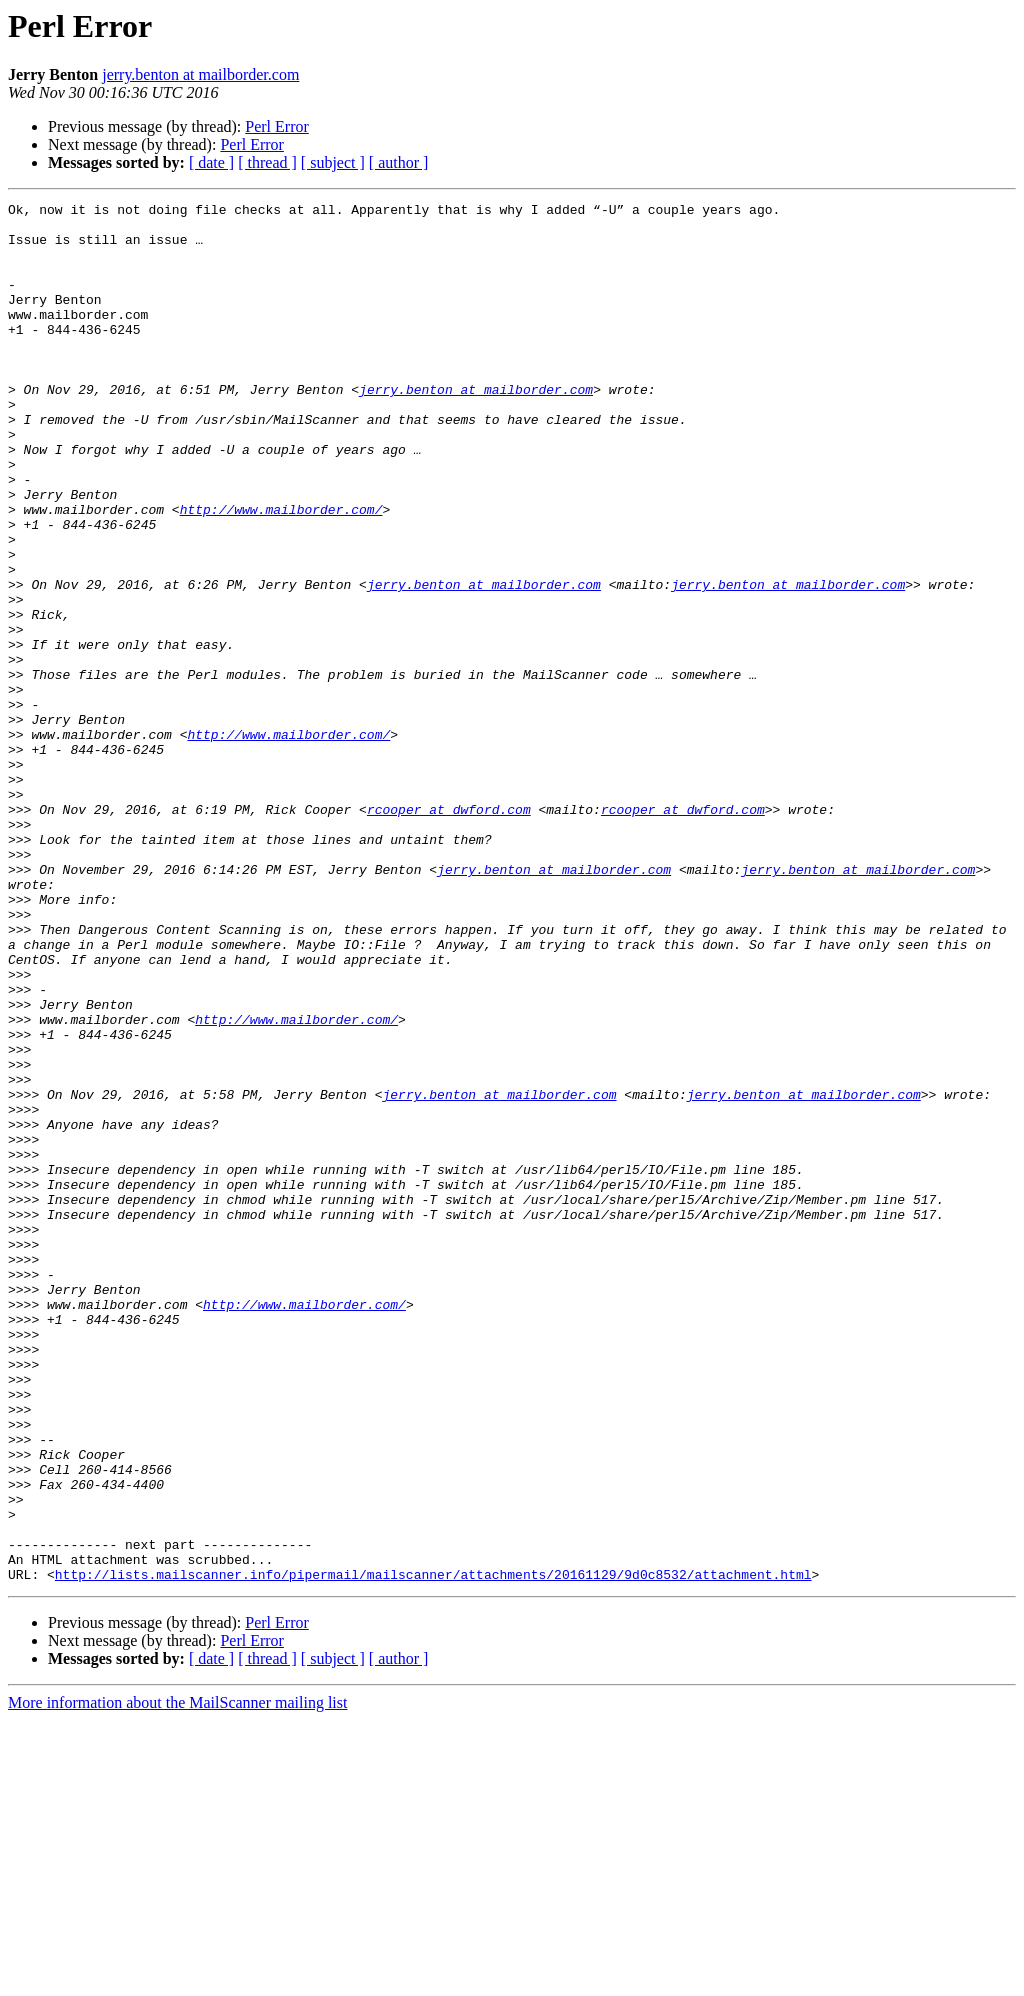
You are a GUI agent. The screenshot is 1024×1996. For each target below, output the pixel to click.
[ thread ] (267, 162)
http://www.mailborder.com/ (281, 572)
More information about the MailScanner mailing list (177, 1978)
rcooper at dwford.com (449, 932)
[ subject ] (333, 162)
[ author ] (399, 162)
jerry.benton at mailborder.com (200, 74)
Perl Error (277, 126)
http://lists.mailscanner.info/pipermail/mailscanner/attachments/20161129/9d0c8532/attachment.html (433, 1850)
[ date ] (211, 162)
